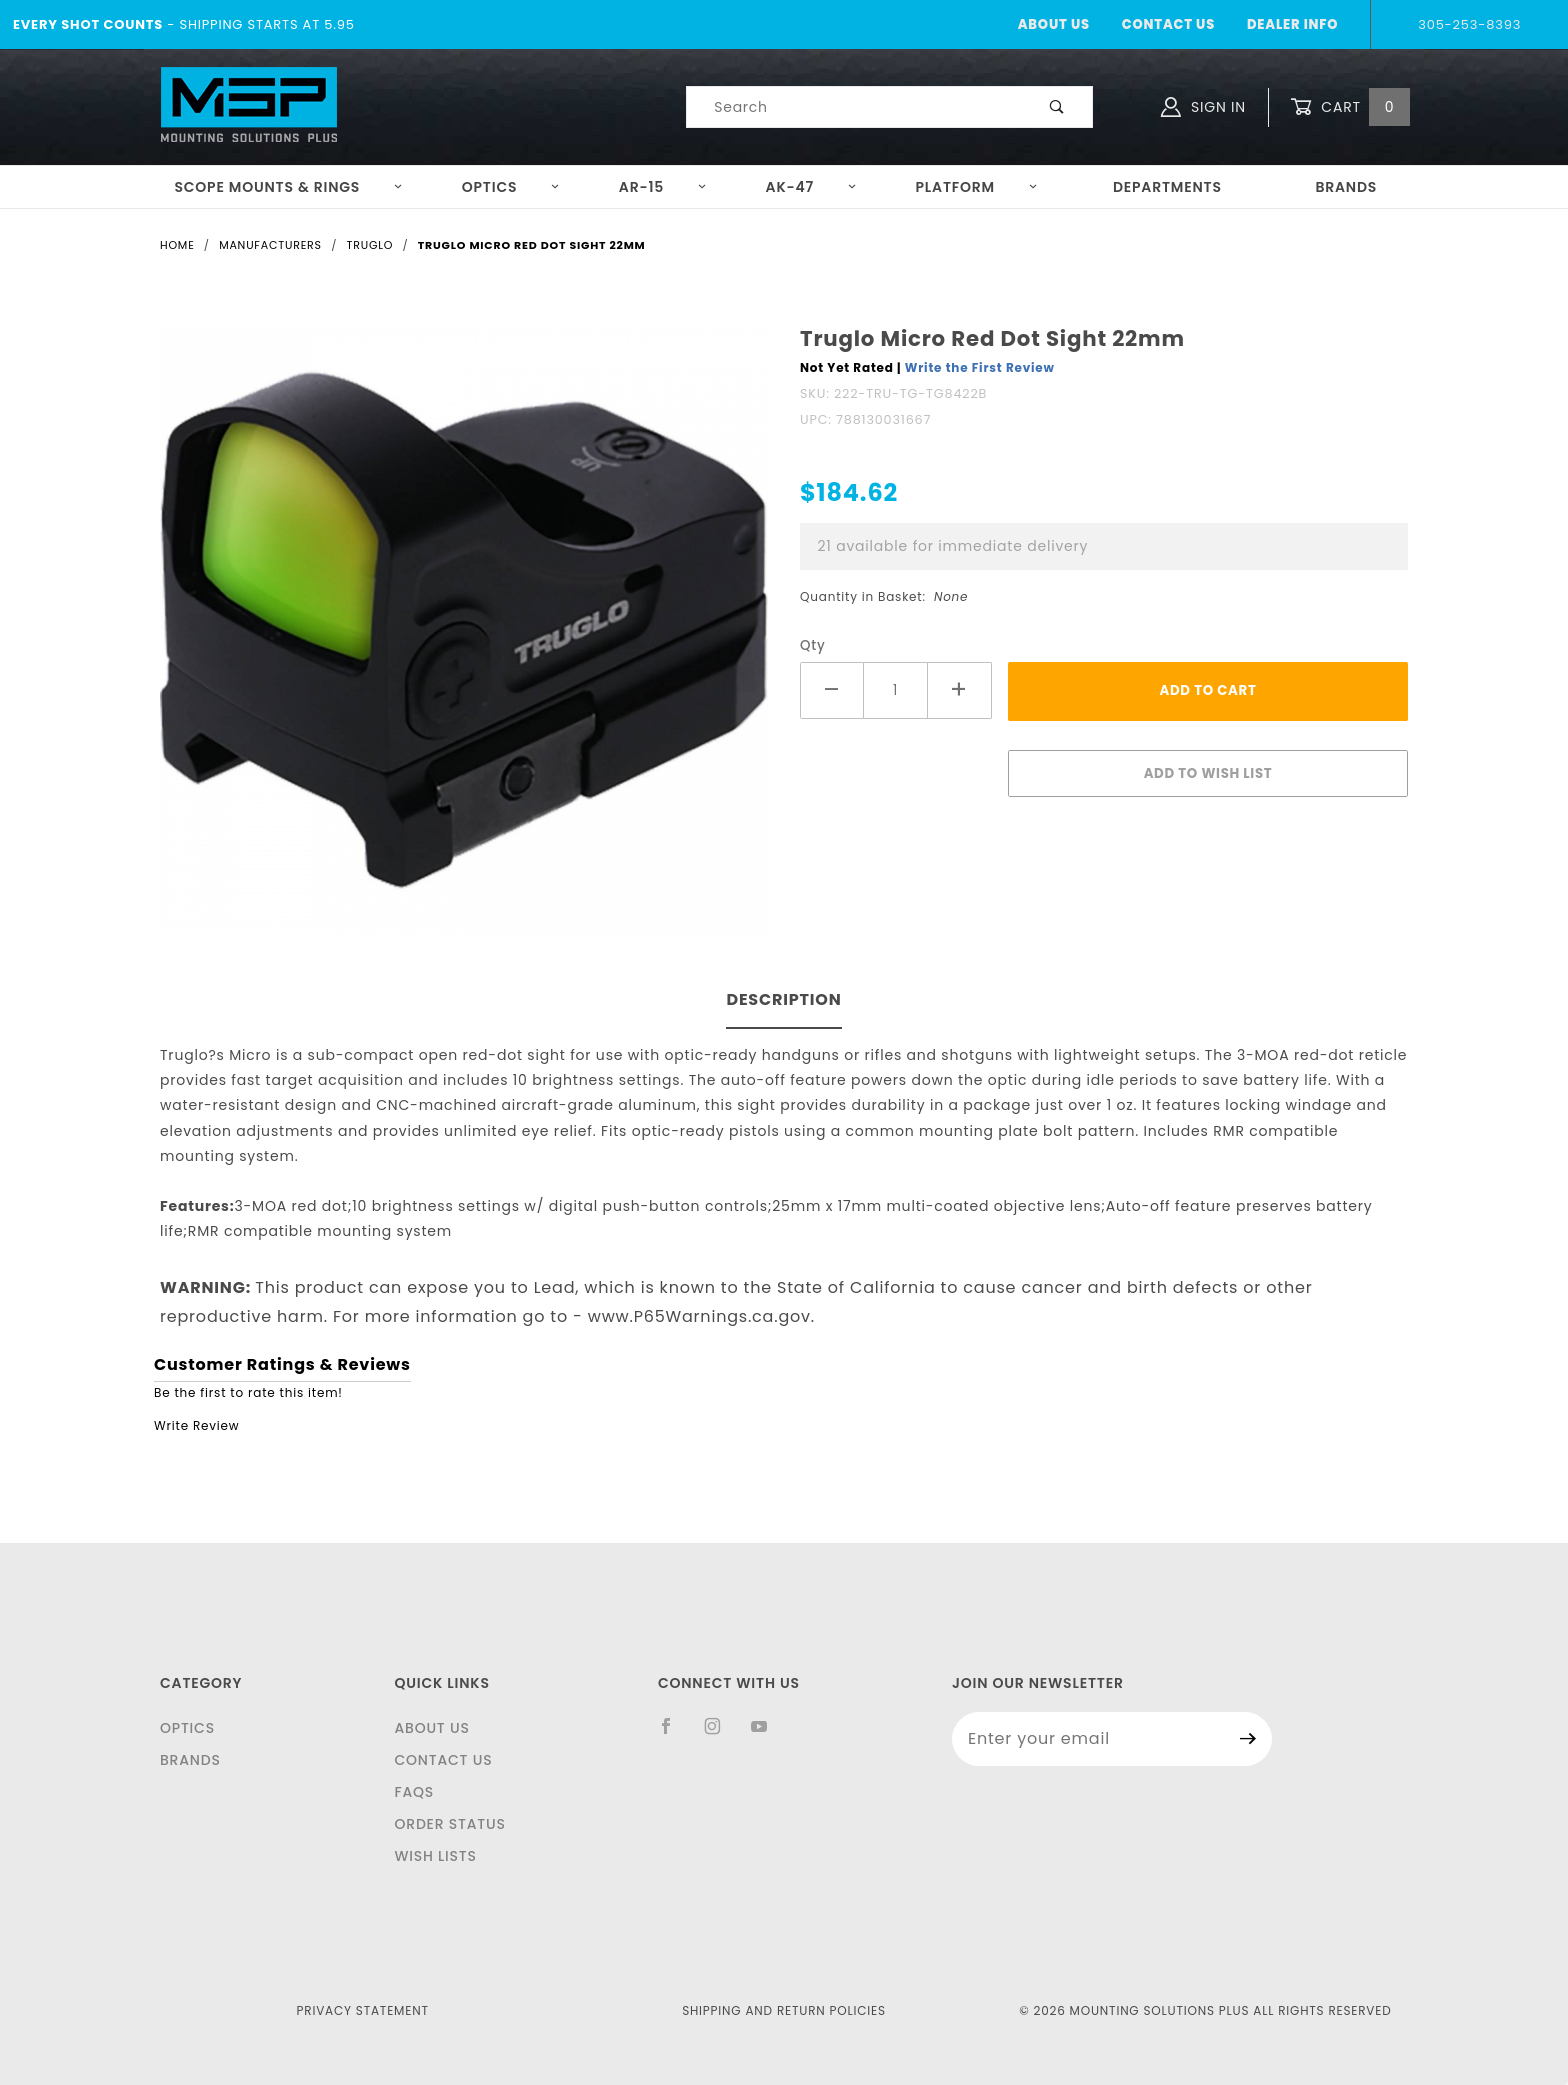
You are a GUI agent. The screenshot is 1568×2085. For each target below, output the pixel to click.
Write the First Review (980, 367)
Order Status (449, 1824)
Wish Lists (435, 1856)
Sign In (1203, 107)
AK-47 (811, 187)
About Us (1054, 24)
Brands (1346, 187)
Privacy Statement (363, 2010)
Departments (1167, 187)
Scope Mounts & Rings (288, 187)
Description (783, 999)
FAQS (414, 1792)
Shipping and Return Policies (784, 2010)
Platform (977, 187)
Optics (511, 187)
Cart (1350, 107)
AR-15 (663, 187)
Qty (813, 645)
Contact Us (1168, 24)
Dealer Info (1292, 24)
